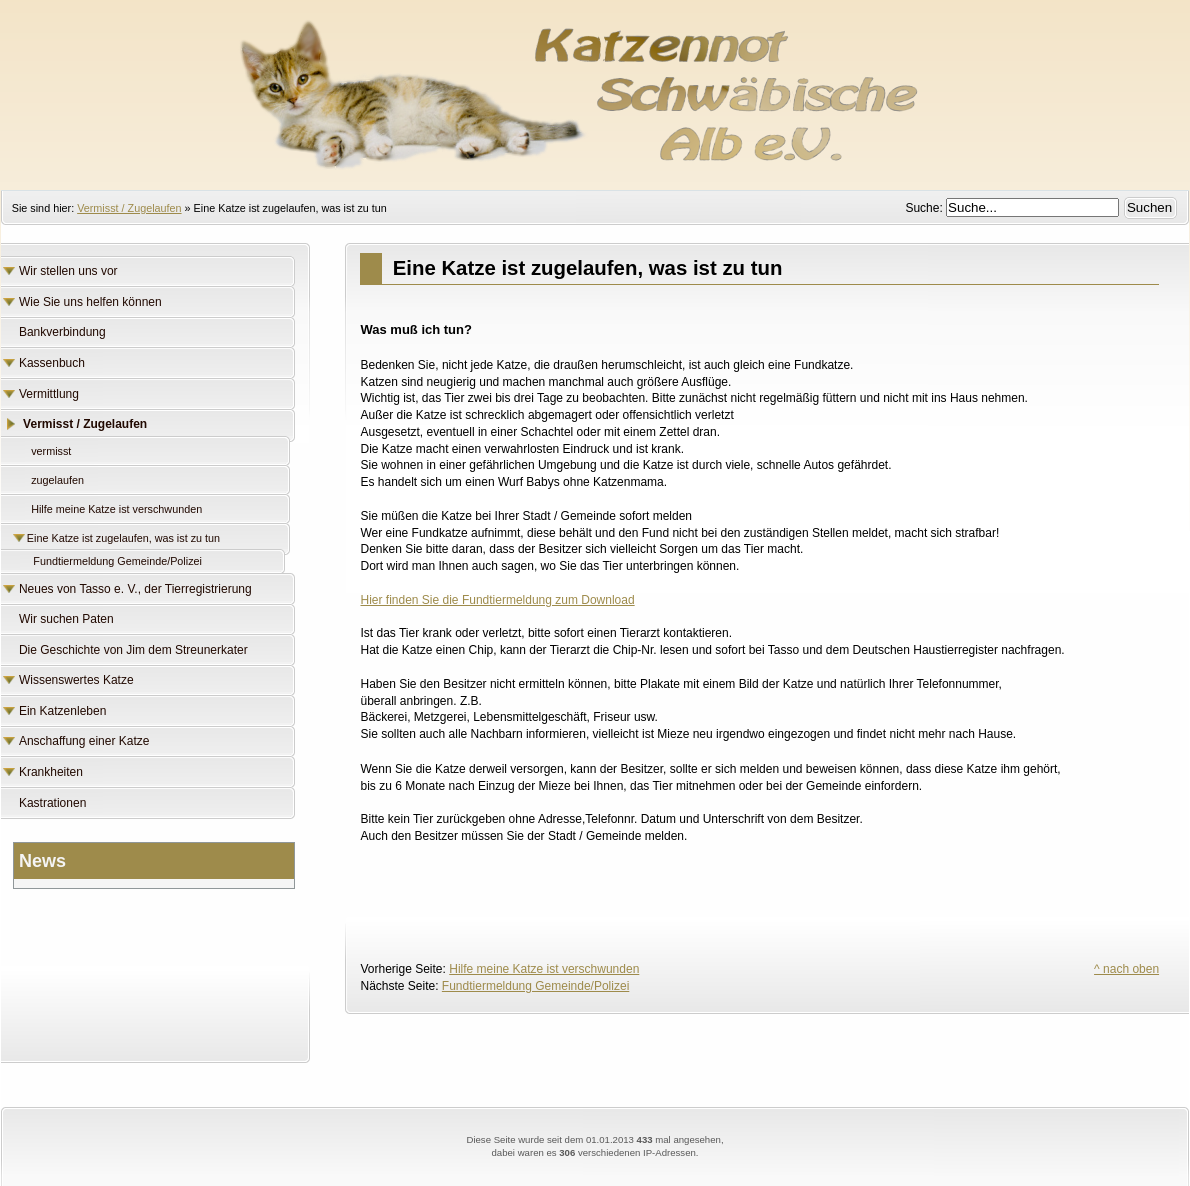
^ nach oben (1126, 969)
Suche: (925, 208)
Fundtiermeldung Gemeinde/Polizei (535, 986)
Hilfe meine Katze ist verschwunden (544, 969)
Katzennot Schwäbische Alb (595, 85)
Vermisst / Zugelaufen (129, 208)
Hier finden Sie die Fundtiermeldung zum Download (497, 600)
